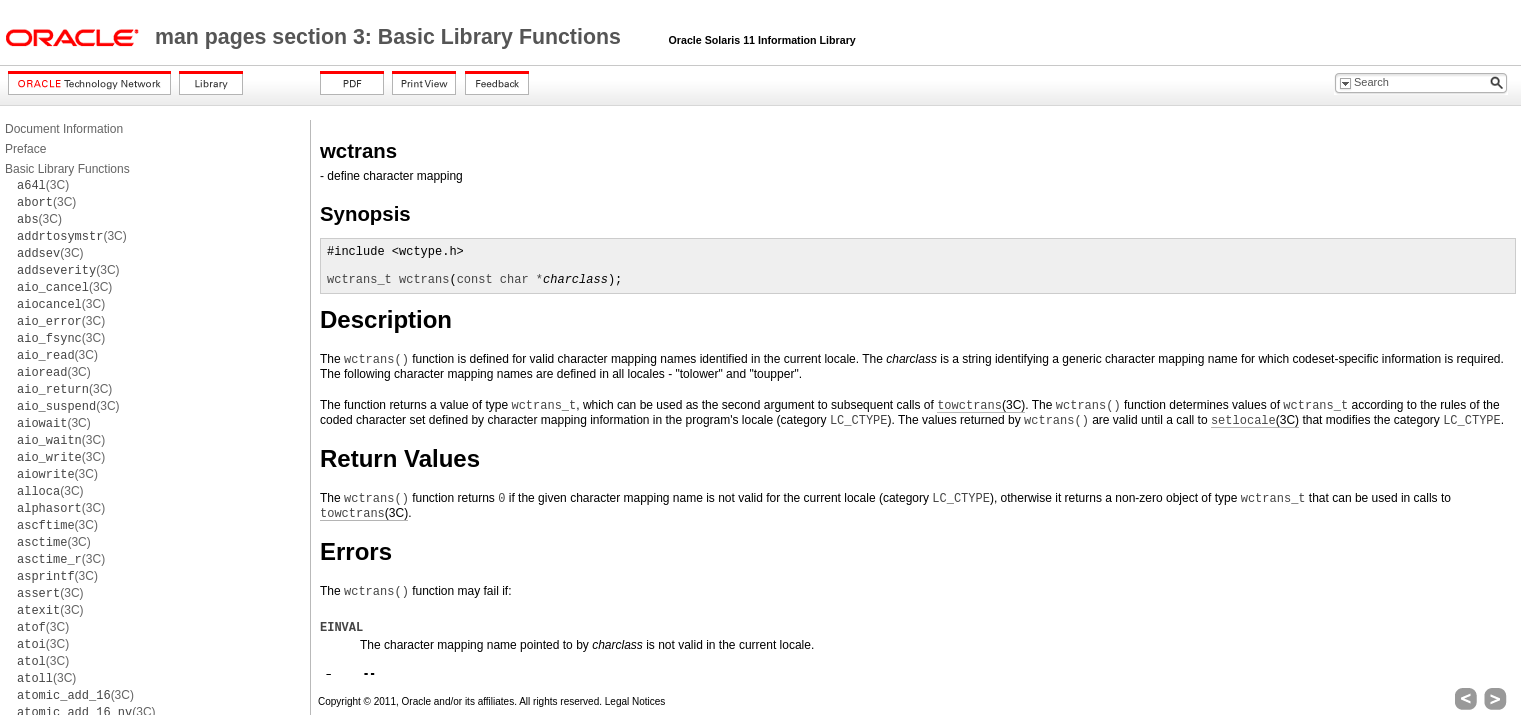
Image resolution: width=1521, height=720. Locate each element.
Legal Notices (635, 701)
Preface (25, 149)
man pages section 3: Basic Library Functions (391, 37)
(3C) (43, 185)
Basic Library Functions (67, 169)
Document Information (64, 129)
